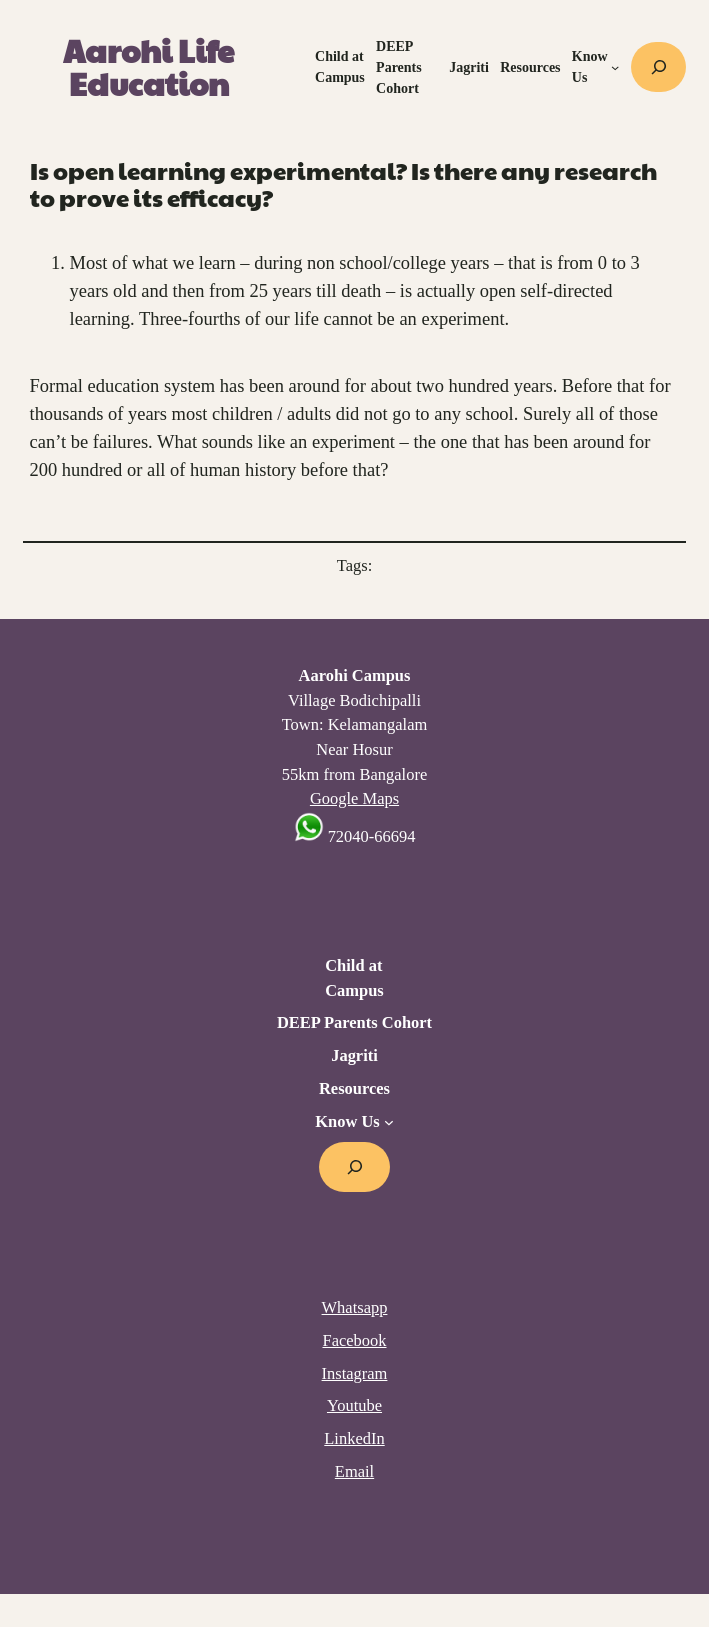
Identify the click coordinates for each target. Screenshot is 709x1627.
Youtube (354, 1405)
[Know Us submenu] (615, 67)
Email (354, 1471)
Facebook (354, 1340)
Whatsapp (355, 1307)
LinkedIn (354, 1438)
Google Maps (354, 798)
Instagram (355, 1373)
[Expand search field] (659, 67)
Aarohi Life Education (148, 67)
